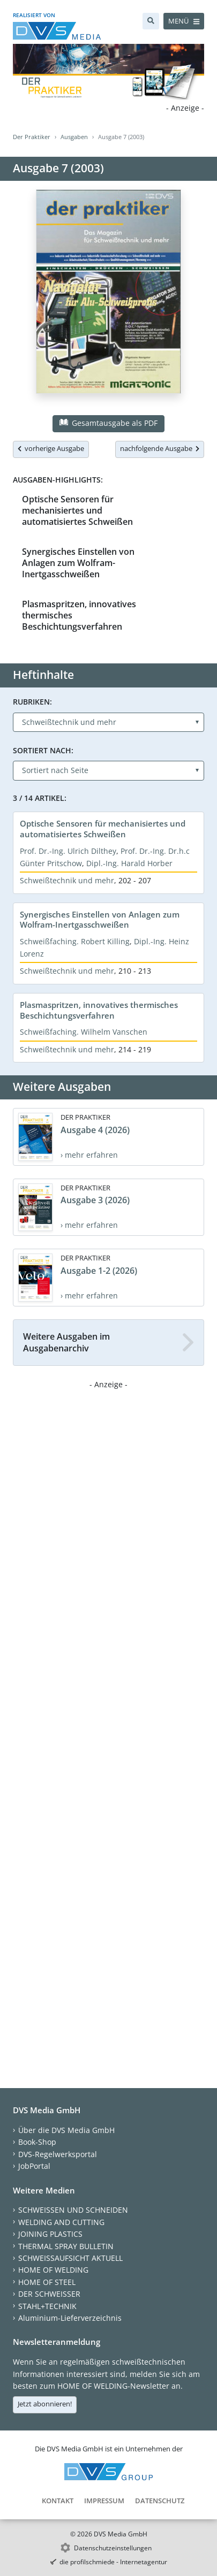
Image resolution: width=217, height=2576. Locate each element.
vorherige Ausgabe (51, 448)
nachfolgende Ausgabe (159, 448)
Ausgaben (74, 137)
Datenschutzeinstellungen (113, 2547)
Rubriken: (32, 702)
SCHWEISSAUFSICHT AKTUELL (70, 2258)
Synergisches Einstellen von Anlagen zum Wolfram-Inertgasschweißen (78, 563)
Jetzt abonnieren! (45, 2404)
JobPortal (34, 2166)
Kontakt (57, 2500)
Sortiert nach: (43, 750)
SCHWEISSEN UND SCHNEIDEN (73, 2210)
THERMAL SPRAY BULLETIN (66, 2246)
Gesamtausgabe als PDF (108, 423)
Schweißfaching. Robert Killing (75, 941)
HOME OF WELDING (53, 2270)
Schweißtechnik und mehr (67, 880)
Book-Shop (37, 2142)
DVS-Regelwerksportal (57, 2154)
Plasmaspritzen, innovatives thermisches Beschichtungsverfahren (99, 1010)
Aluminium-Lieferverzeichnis (70, 2318)
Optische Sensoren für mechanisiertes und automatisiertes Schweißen (77, 510)
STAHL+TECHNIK (47, 2306)
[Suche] (151, 21)
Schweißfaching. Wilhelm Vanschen (83, 1032)
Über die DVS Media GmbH (66, 2130)
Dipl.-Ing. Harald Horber (129, 863)
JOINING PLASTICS (50, 2234)
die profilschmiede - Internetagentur (113, 2561)
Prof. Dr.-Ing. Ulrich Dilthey (68, 851)
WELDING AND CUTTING (61, 2222)
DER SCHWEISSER (49, 2294)
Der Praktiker (31, 137)
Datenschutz (159, 2500)
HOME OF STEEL (47, 2282)
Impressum (104, 2500)
